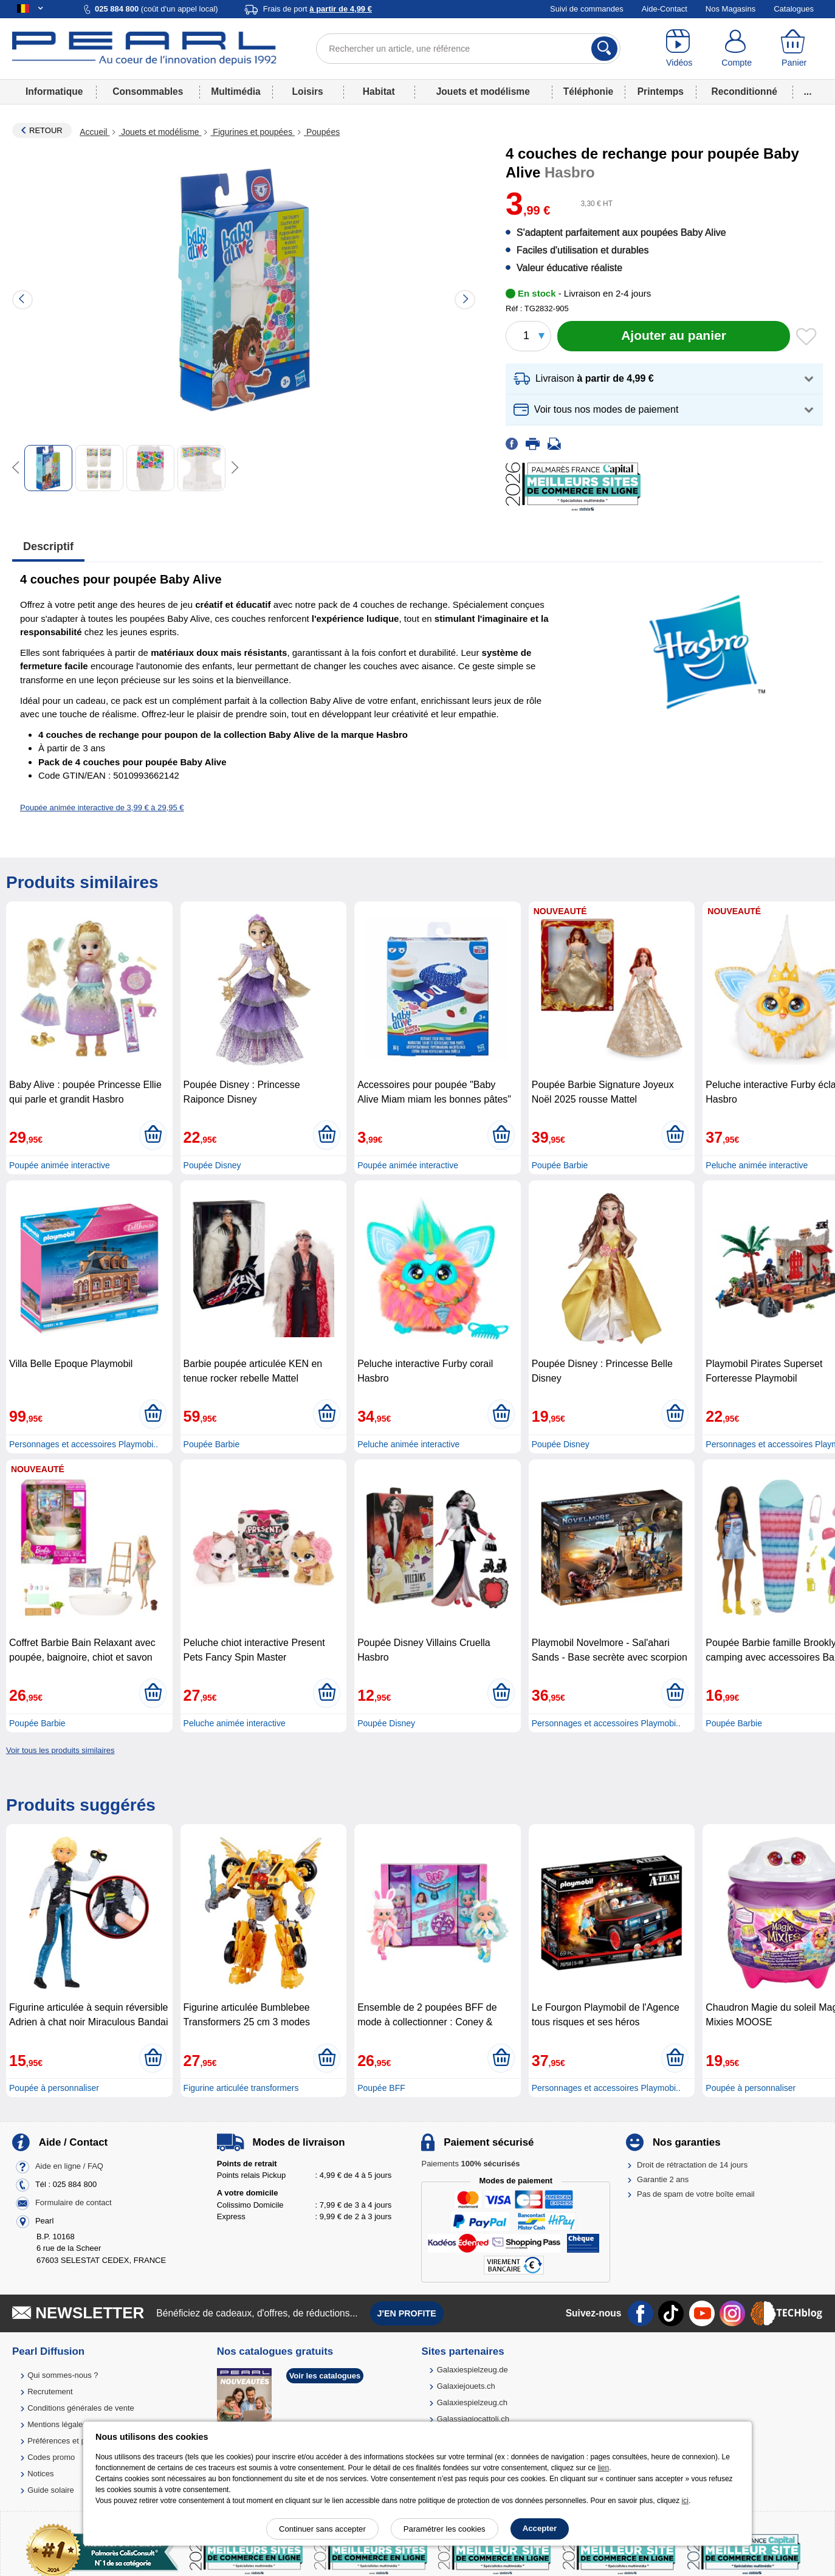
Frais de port (317, 8)
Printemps (660, 91)
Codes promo (51, 2457)
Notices (40, 2473)
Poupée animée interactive (59, 1165)
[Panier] (793, 48)
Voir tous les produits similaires (60, 1750)
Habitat (379, 91)
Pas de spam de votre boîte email (696, 2194)
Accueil (94, 132)
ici (685, 2500)
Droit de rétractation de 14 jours (692, 2164)
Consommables (147, 91)
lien (603, 2468)
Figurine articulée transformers (241, 2088)
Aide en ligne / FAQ (69, 2166)
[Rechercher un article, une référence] (468, 48)
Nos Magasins (730, 8)
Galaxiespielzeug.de (472, 2369)
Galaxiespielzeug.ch (472, 2402)
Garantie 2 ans (663, 2179)
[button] (664, 378)
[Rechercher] (604, 48)
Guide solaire (50, 2490)
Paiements (470, 2163)
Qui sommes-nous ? (62, 2375)
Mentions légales (57, 2424)
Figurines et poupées (252, 132)
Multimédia (235, 91)
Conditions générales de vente (80, 2407)
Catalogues (794, 8)
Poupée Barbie (560, 1165)
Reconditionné (744, 91)
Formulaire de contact (73, 2202)
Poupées (322, 132)
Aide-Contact (664, 8)
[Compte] (736, 48)
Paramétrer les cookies (445, 2528)
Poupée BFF (381, 2088)
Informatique (54, 91)
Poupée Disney (212, 1165)
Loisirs (307, 91)
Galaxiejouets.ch (466, 2386)
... (808, 91)
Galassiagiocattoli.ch (473, 2418)
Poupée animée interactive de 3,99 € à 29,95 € (102, 807)
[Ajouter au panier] (673, 336)
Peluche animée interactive (757, 1165)
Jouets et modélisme (483, 91)
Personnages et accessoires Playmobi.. (83, 1444)
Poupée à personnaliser (54, 2088)
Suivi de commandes (587, 8)
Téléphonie (588, 91)
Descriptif (48, 546)
